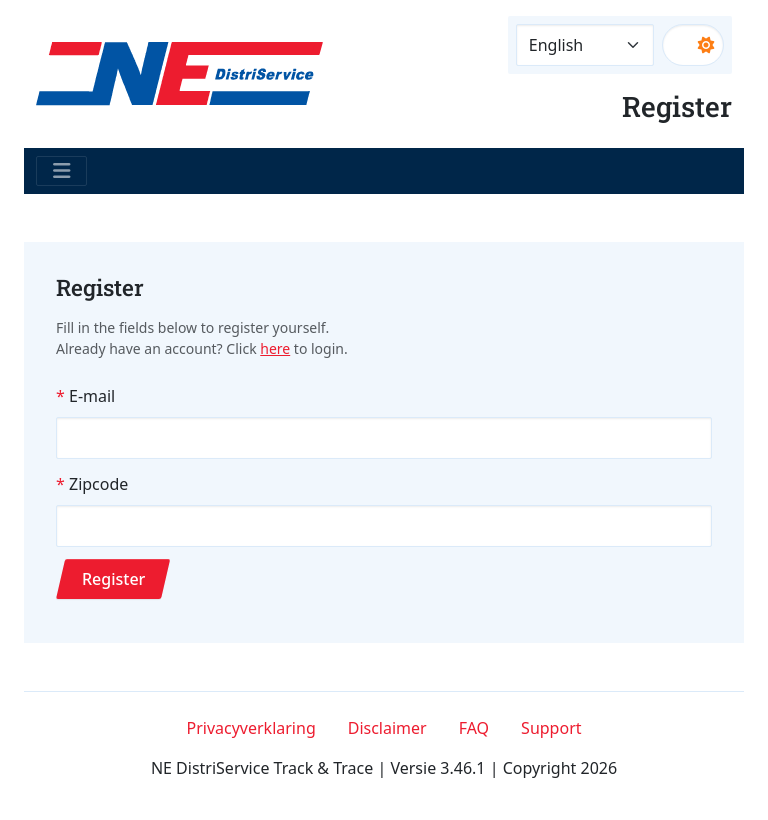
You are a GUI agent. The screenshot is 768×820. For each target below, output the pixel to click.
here (275, 348)
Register (113, 579)
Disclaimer (387, 728)
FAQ (474, 728)
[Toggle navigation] (61, 171)
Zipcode (98, 484)
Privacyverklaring (250, 728)
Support (551, 728)
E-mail (92, 396)
